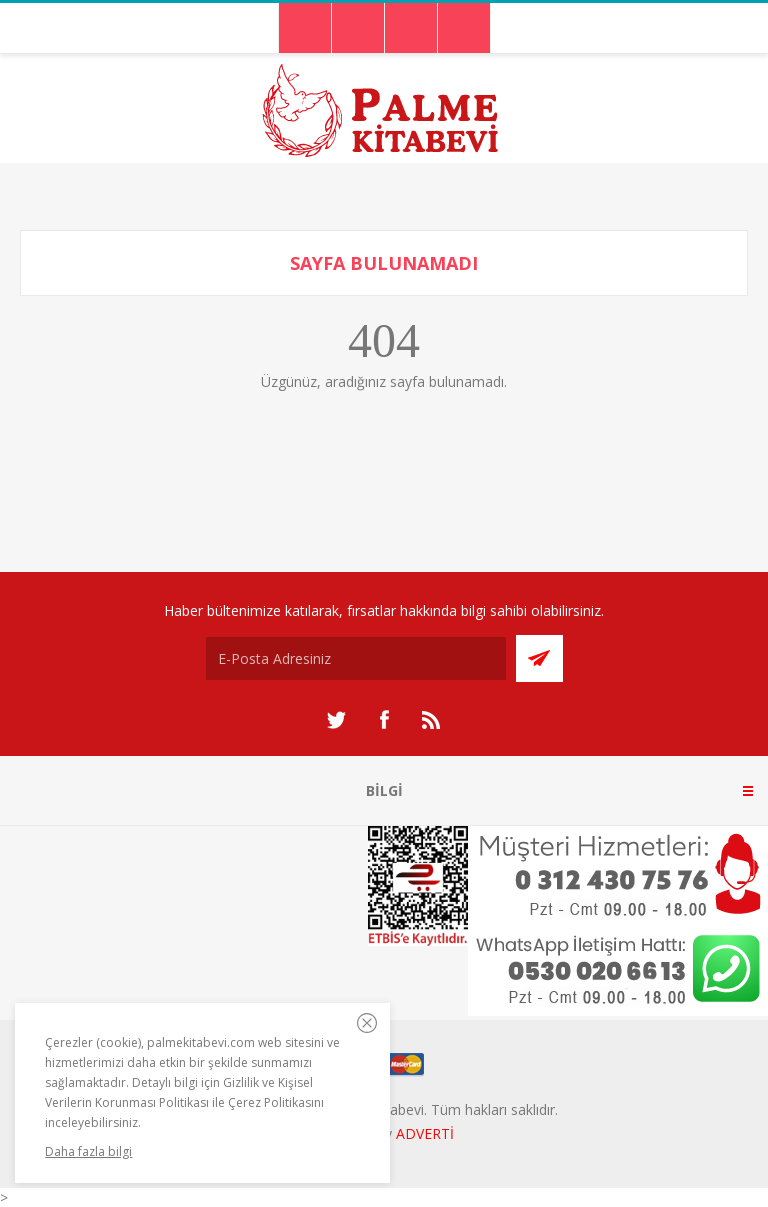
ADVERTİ (425, 1133)
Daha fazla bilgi (88, 1151)
